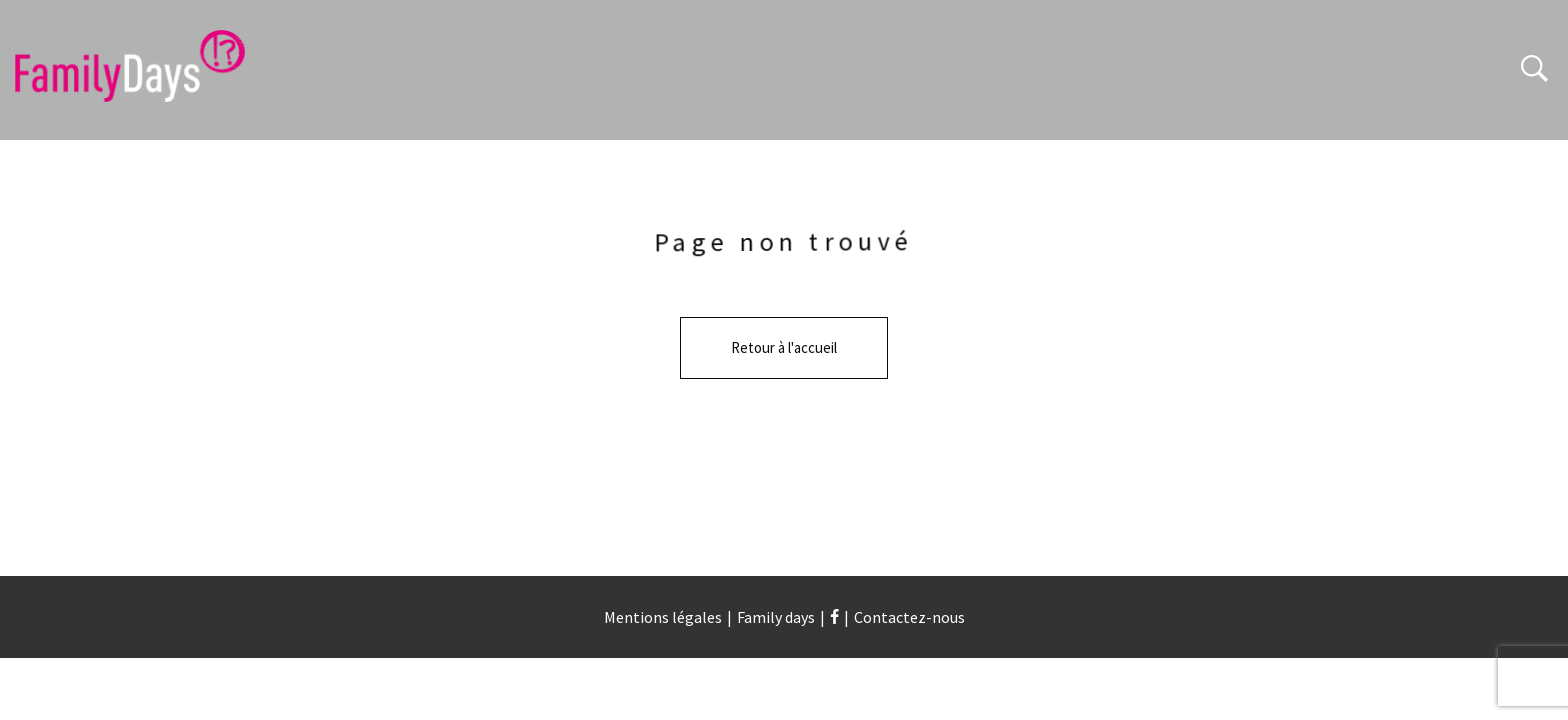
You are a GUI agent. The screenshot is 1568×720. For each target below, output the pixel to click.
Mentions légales (663, 617)
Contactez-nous (909, 617)
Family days (776, 617)
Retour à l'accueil (784, 347)
